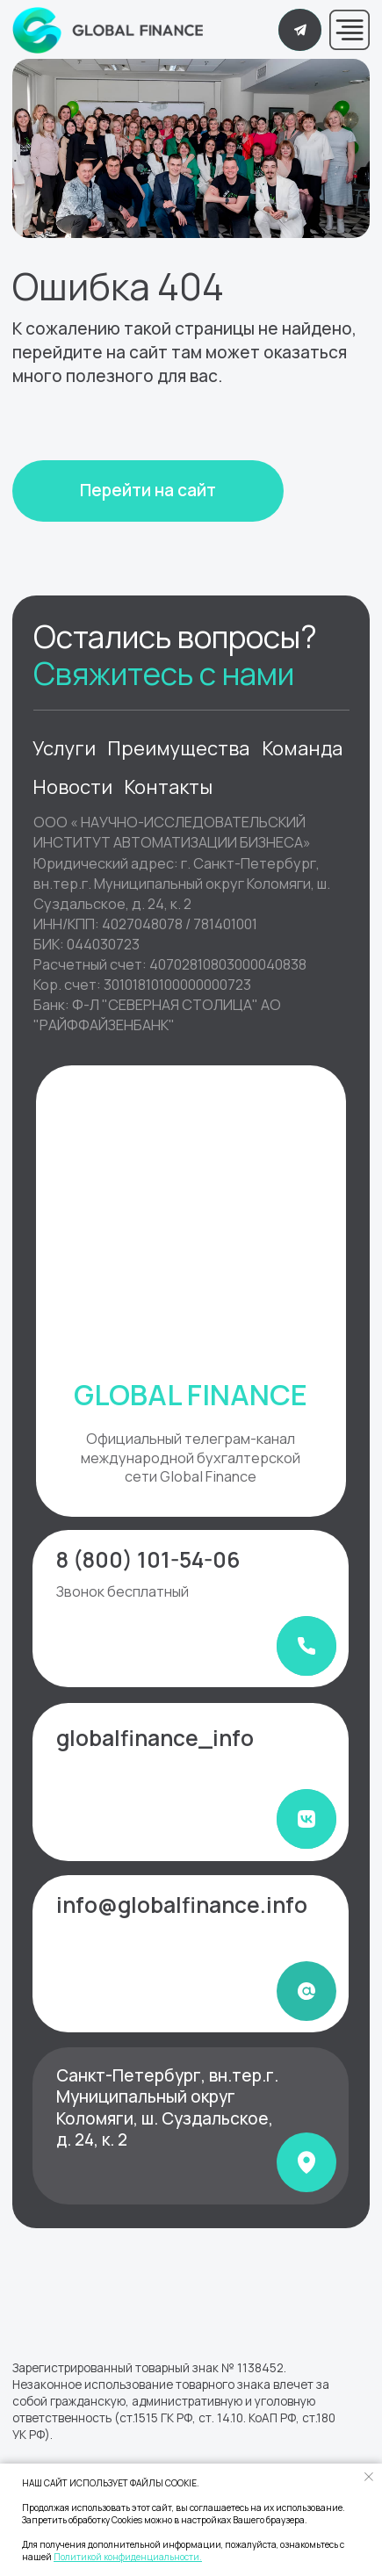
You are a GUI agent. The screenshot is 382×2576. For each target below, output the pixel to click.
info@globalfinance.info (181, 1904)
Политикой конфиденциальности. (128, 2557)
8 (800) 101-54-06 (148, 1559)
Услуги (64, 748)
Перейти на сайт (148, 490)
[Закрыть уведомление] (369, 2477)
